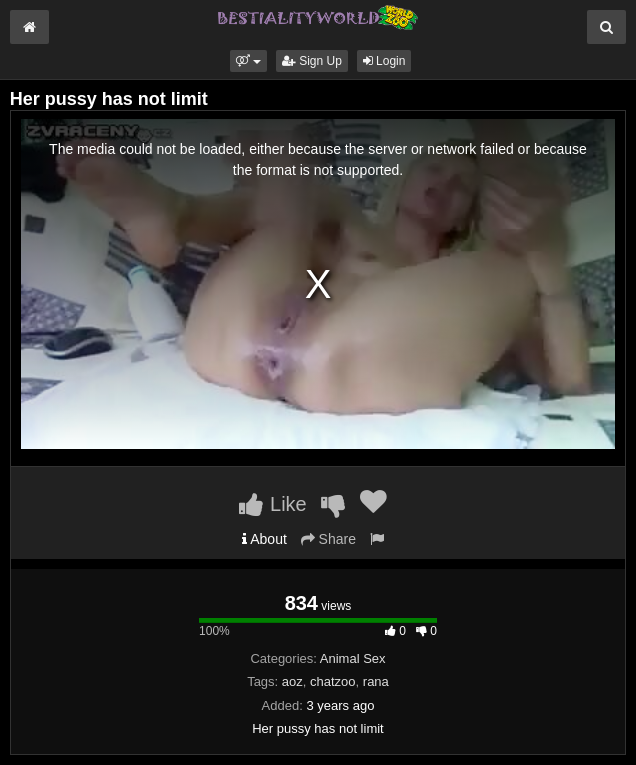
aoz (292, 681)
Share (328, 539)
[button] (248, 61)
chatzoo (333, 681)
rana (376, 681)
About (264, 539)
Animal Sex (353, 658)
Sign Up (312, 61)
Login (384, 61)
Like (272, 504)
